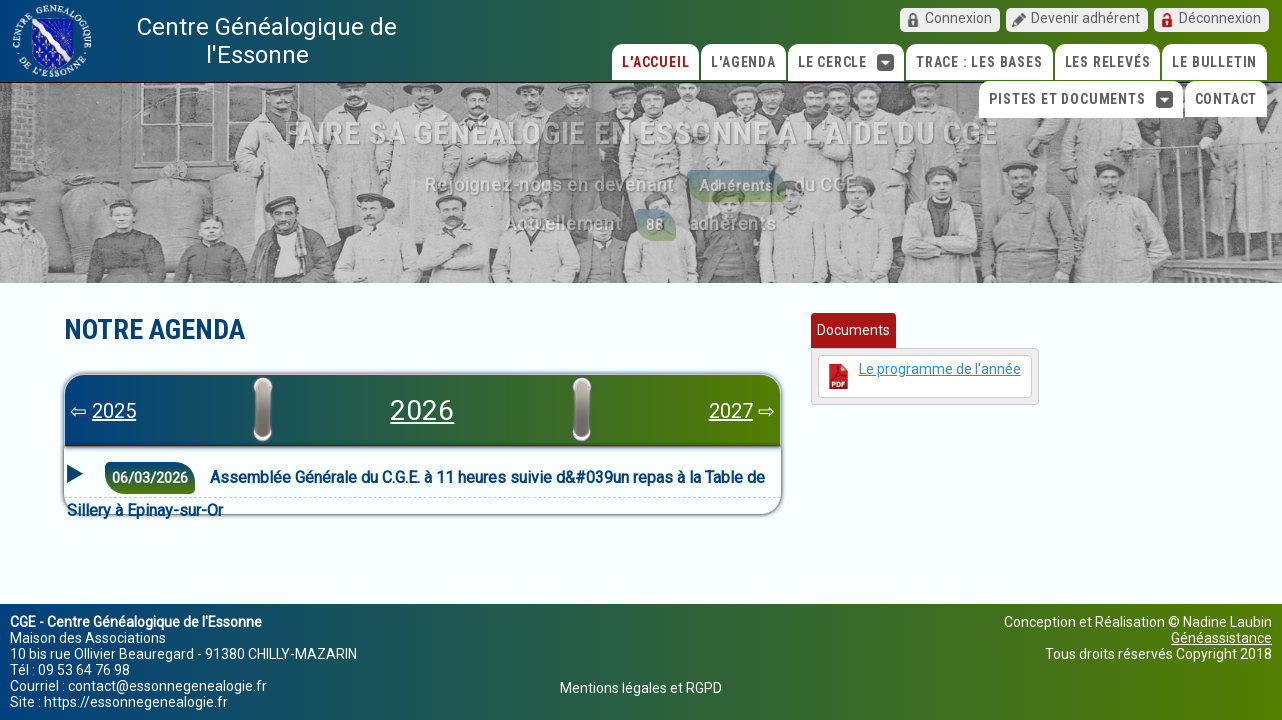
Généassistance (1221, 638)
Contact (1226, 99)
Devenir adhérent (1085, 18)
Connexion (958, 18)
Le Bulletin (1214, 62)
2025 (114, 411)
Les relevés (1108, 62)
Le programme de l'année (940, 369)
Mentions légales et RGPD (641, 688)
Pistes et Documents (1080, 99)
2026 (422, 410)
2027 (731, 411)
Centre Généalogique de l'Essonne (267, 41)
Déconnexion (1220, 18)
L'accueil (655, 62)
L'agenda (743, 62)
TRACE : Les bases (979, 62)
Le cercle (846, 62)
